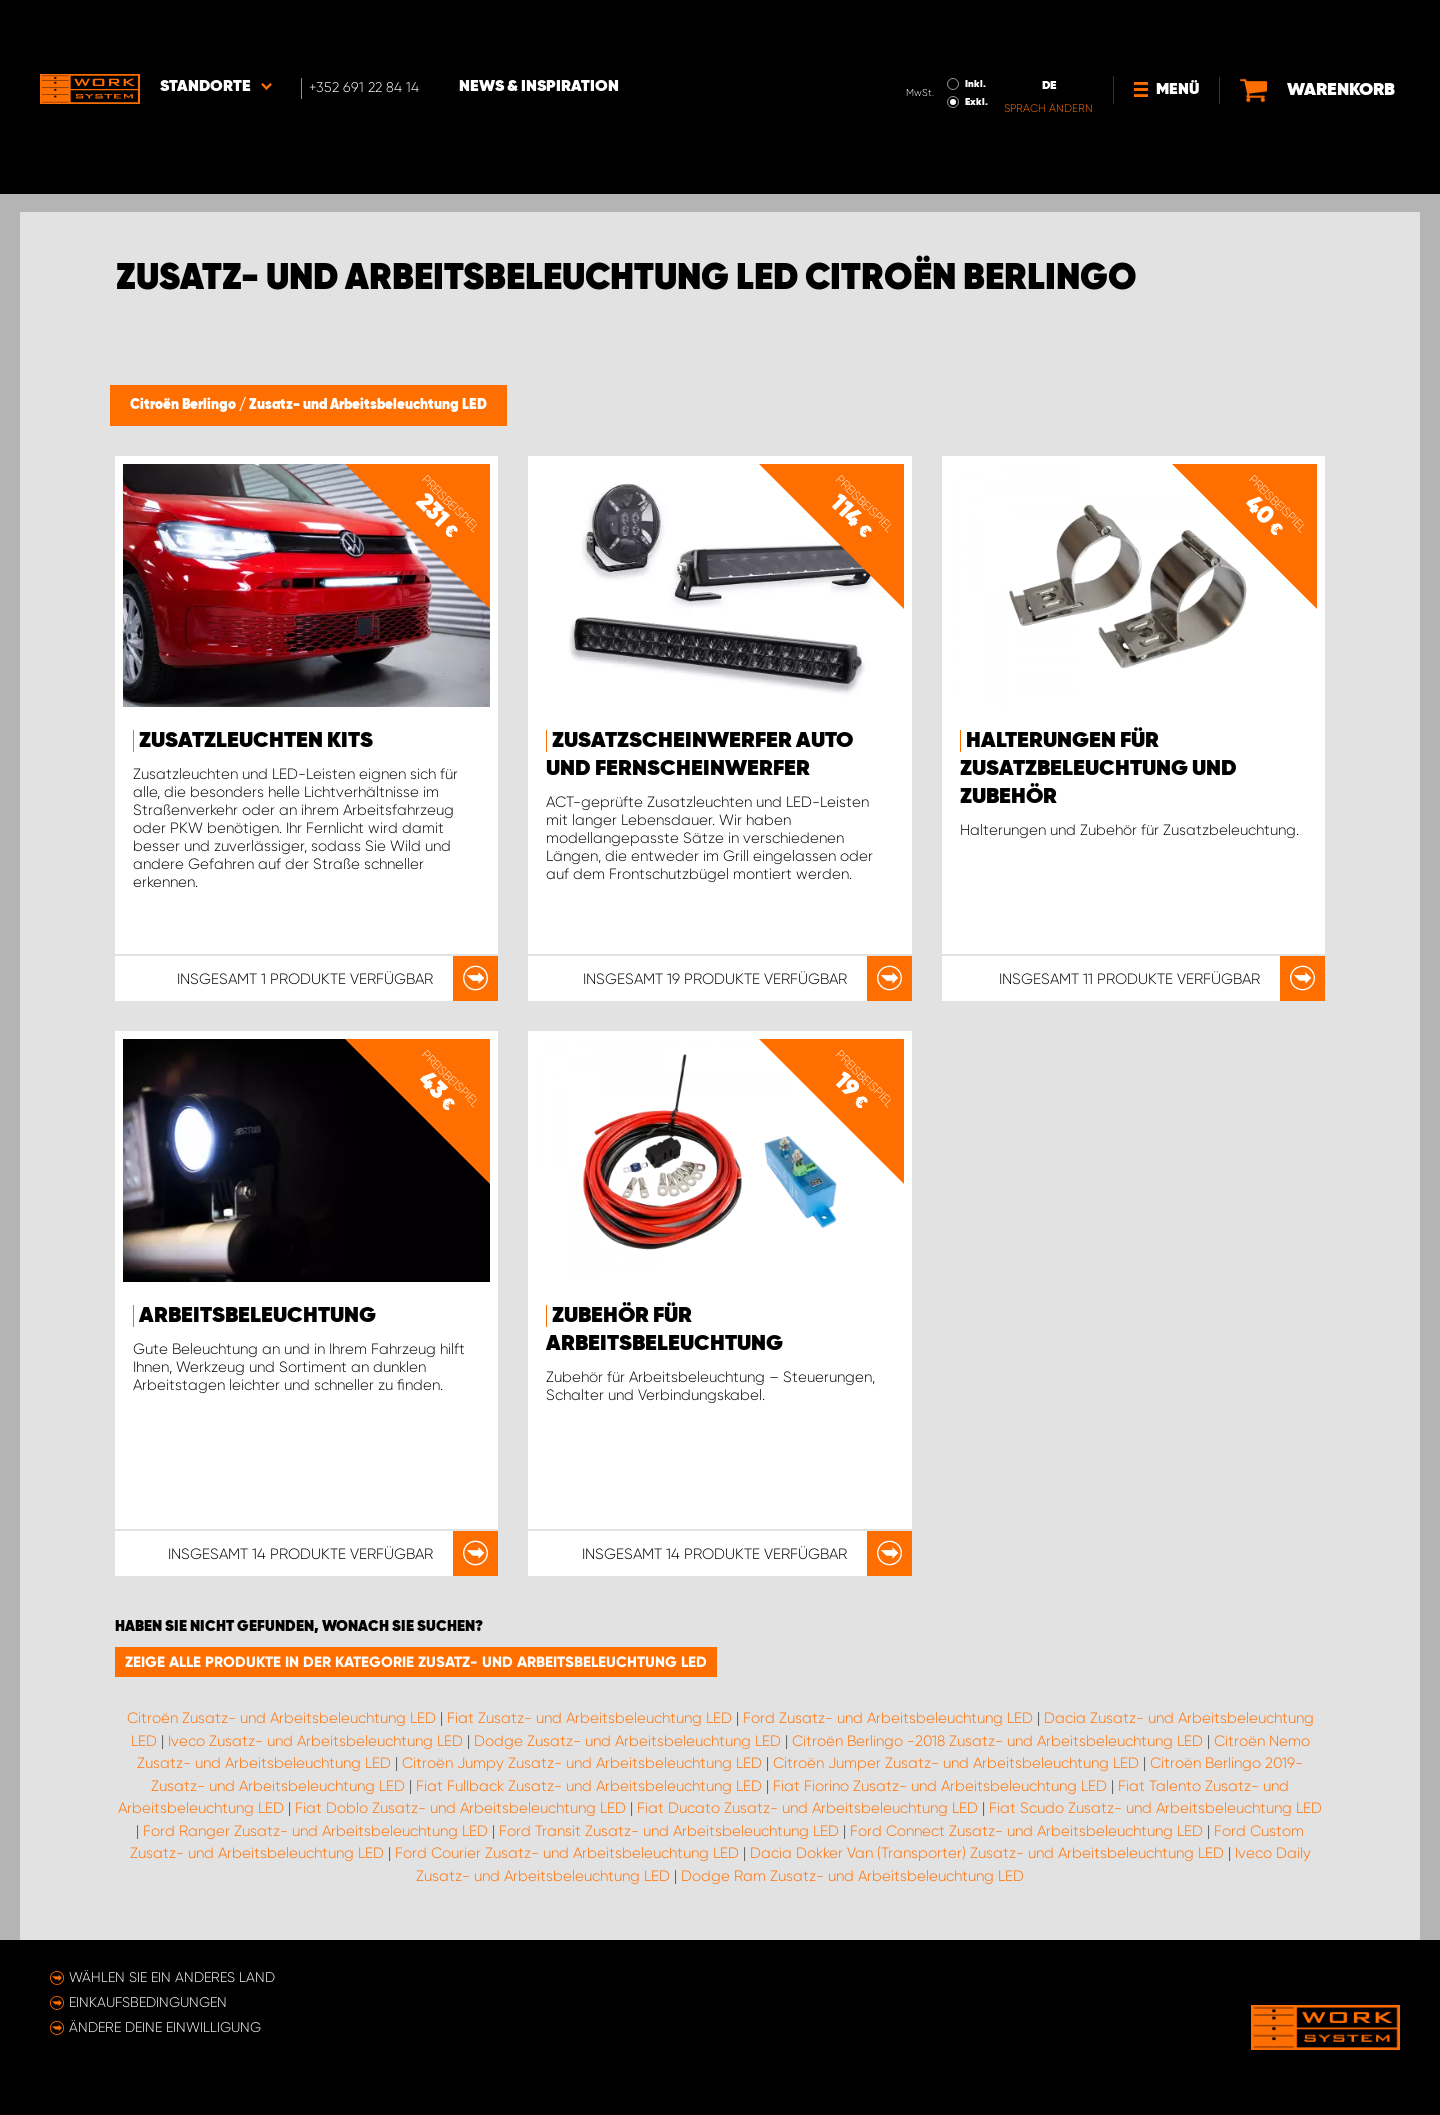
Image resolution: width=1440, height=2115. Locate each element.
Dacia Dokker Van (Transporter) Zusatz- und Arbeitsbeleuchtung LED (987, 1853)
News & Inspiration (539, 31)
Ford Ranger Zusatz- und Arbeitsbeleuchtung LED (315, 1831)
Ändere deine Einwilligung (165, 2027)
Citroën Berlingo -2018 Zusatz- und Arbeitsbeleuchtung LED (997, 1741)
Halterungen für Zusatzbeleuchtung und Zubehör (1098, 769)
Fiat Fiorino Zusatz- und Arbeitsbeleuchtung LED (940, 1786)
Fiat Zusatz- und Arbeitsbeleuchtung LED (589, 1718)
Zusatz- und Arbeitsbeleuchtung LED (368, 405)
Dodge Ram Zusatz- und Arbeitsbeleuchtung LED (852, 1876)
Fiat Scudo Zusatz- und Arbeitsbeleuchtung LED (1155, 1808)
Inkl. (975, 28)
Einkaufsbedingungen (148, 2002)
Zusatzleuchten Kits (256, 741)
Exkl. (976, 46)
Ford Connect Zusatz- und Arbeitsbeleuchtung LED (1026, 1831)
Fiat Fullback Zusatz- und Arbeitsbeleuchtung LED (589, 1786)
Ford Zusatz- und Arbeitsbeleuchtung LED (888, 1718)
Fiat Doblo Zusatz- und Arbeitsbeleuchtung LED (460, 1808)
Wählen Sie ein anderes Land (172, 1977)
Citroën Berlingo (184, 405)
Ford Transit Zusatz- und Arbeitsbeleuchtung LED (669, 1831)
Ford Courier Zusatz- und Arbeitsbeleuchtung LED (567, 1853)
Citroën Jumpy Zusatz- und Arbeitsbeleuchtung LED (582, 1763)
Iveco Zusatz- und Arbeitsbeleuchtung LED (315, 1741)
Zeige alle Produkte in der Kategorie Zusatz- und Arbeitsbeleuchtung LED (416, 1662)
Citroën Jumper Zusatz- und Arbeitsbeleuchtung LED (956, 1763)
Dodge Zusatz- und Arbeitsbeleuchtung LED (627, 1741)
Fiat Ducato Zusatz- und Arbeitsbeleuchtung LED (807, 1808)
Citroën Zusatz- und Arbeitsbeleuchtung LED (281, 1718)
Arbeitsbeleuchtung (257, 1316)
